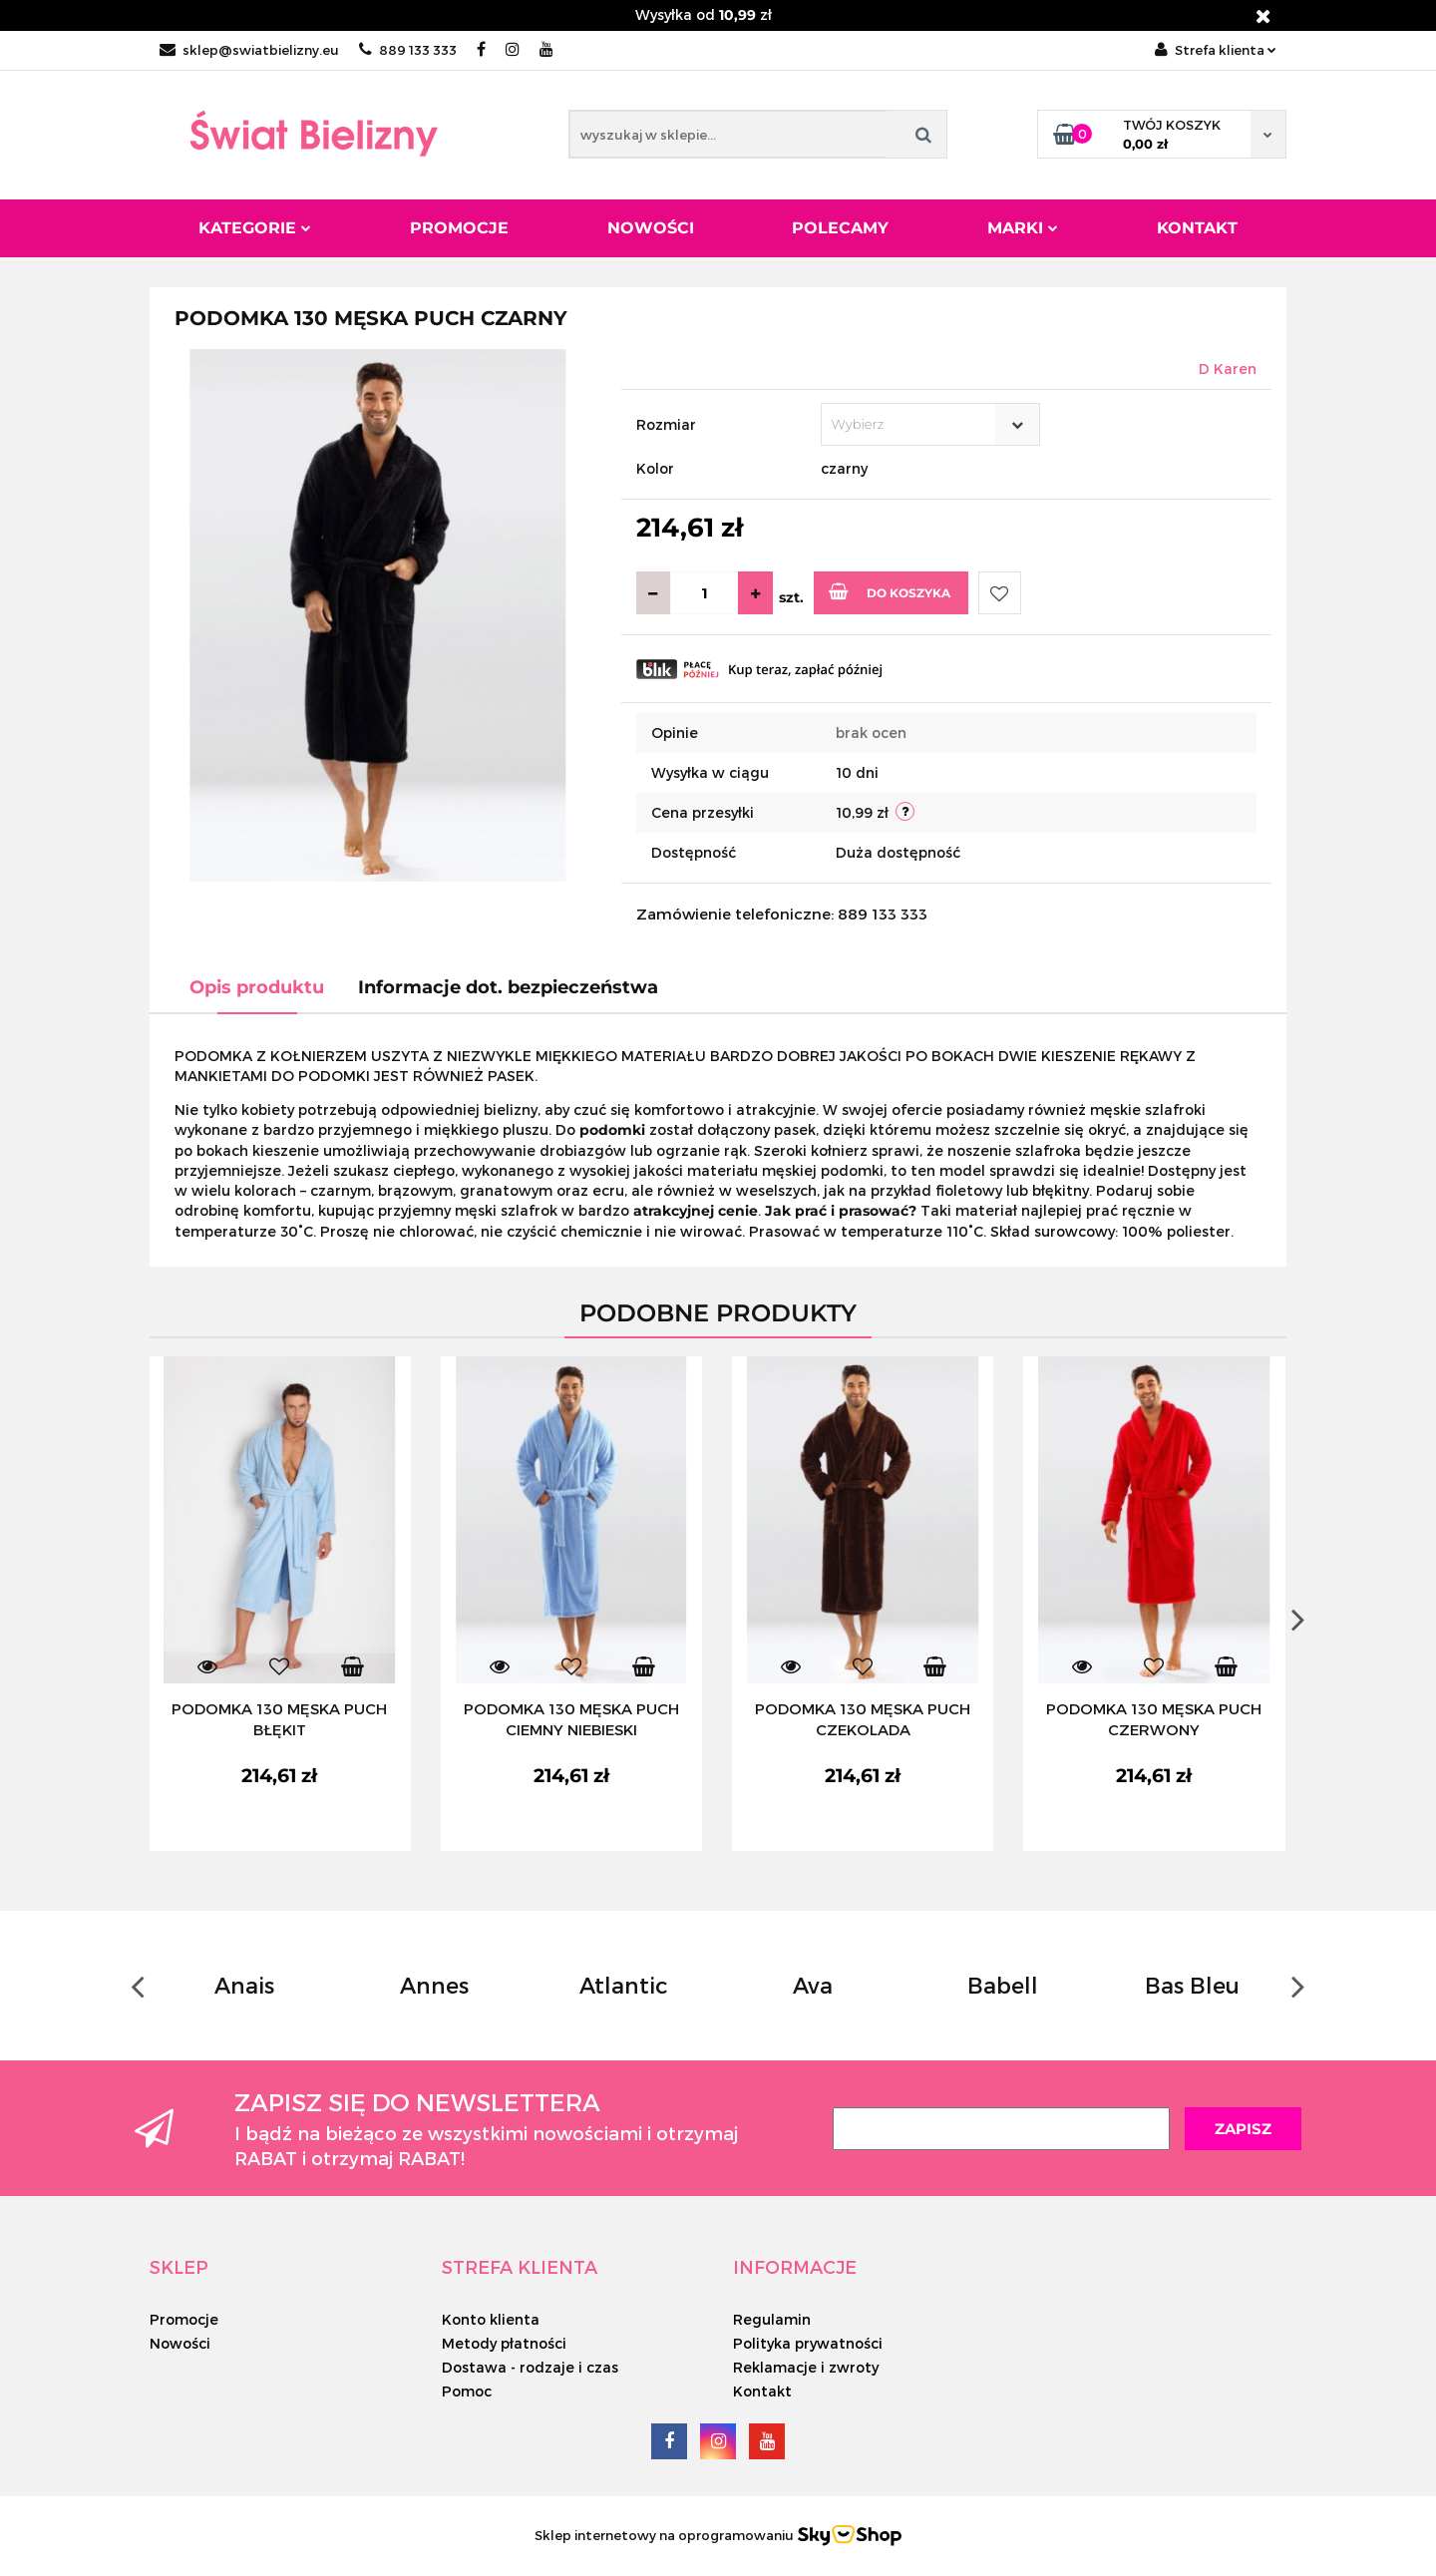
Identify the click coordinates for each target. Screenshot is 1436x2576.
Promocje (459, 227)
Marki (1022, 227)
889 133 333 (408, 50)
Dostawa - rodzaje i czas (530, 2367)
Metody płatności (504, 2343)
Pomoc (467, 2391)
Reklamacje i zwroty (806, 2367)
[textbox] (913, 424)
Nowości (650, 227)
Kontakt (1197, 227)
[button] (179, 2267)
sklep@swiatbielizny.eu (249, 50)
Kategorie (254, 227)
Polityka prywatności (808, 2343)
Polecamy (840, 227)
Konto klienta (490, 2319)
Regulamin (772, 2319)
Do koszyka (889, 591)
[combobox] (930, 424)
